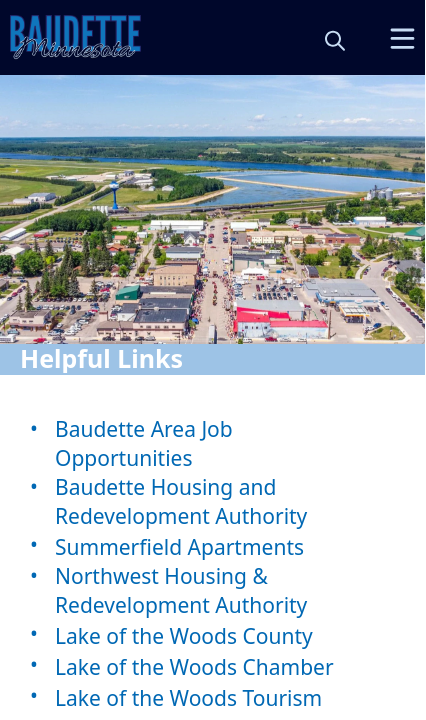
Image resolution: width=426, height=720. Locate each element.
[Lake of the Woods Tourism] (212, 697)
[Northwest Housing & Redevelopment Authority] (212, 591)
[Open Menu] (402, 38)
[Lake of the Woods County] (212, 635)
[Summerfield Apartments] (212, 546)
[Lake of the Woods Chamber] (212, 666)
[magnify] (335, 40)
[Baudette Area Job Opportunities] (212, 444)
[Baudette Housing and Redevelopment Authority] (212, 502)
